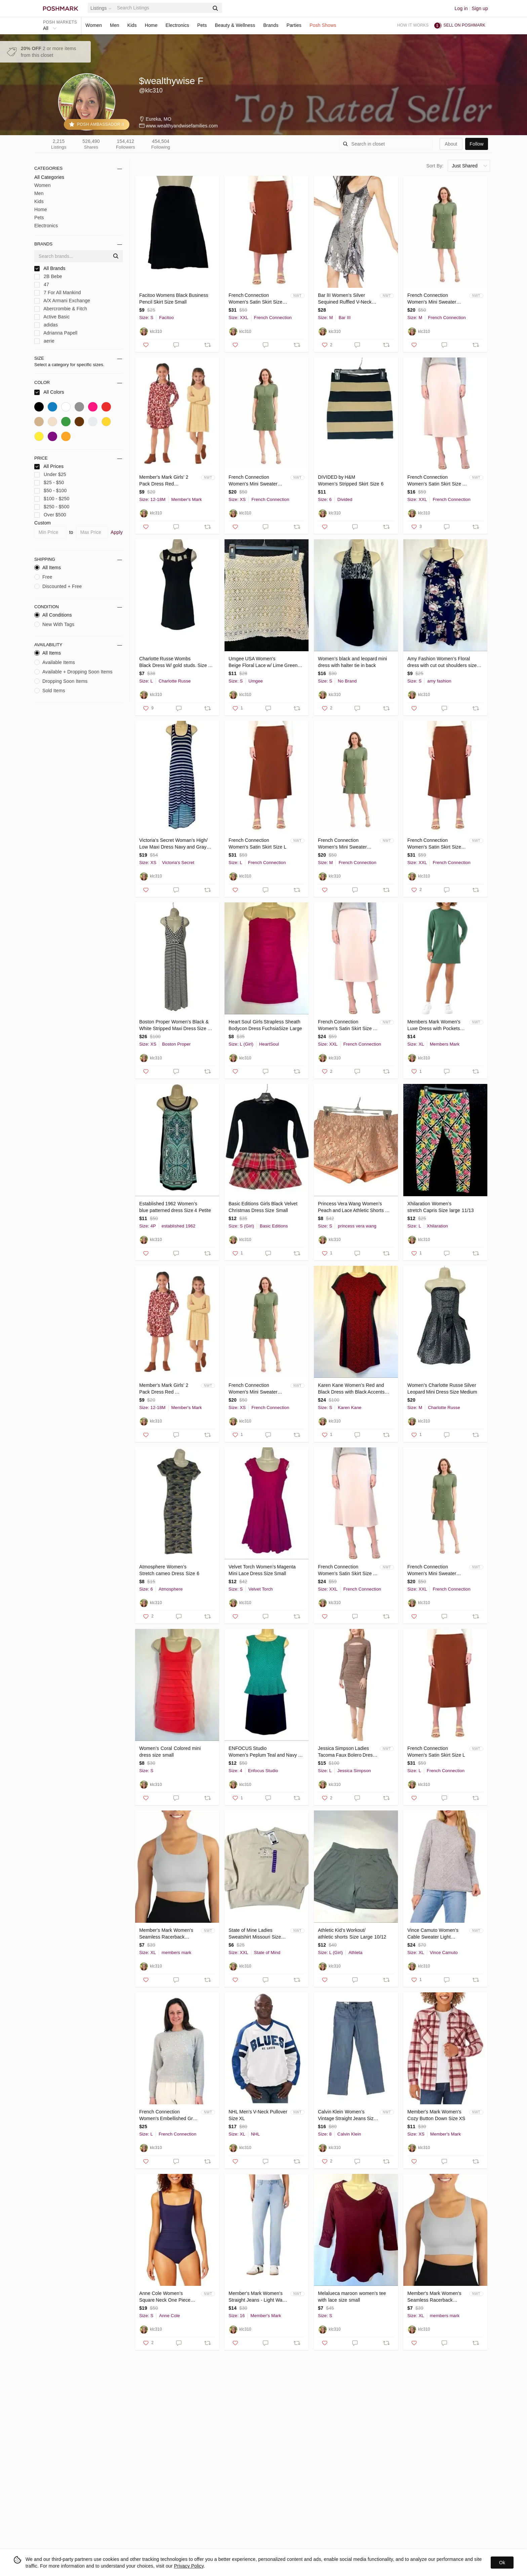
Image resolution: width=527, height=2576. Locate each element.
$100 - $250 (51, 499)
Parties (293, 25)
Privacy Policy (189, 2566)
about (451, 144)
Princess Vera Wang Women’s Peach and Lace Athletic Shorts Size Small (351, 1207)
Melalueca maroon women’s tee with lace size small (353, 2297)
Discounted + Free (58, 586)
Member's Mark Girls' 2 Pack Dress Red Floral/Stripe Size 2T (163, 1388)
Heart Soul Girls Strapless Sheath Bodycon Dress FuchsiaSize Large (265, 1025)
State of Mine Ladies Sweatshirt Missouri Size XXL (255, 1933)
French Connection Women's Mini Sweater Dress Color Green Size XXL (432, 1570)
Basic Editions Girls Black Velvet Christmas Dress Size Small (263, 1207)
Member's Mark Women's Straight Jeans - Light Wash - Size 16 (258, 2297)
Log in (461, 8)
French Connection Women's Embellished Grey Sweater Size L (168, 2115)
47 (41, 284)
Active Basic (52, 317)
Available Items (54, 662)
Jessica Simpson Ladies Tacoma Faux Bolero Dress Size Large (347, 1752)
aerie (44, 341)
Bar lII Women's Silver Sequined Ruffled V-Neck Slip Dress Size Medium (345, 298)
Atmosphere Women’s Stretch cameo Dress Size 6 (169, 1570)
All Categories (49, 177)
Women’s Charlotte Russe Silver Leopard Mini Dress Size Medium (442, 1388)
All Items (47, 567)
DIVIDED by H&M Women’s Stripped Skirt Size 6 (350, 480)
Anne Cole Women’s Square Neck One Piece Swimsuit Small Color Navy (168, 2297)
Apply (117, 532)
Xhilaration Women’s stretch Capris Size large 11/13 (440, 1207)
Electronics (177, 25)
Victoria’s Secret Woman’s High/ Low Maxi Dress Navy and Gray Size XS (173, 843)
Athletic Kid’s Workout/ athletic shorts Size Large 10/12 (352, 1933)
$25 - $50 (49, 482)
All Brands (50, 268)
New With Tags (54, 624)
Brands (270, 25)
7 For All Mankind (57, 293)
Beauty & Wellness (235, 25)
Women (93, 25)
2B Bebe (48, 276)
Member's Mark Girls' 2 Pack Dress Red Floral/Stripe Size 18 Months (169, 480)
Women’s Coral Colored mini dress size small (170, 1752)
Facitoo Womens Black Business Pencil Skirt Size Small (174, 298)
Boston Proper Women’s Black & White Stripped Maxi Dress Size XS (174, 1025)
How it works (413, 25)
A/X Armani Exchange (62, 301)
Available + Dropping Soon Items (73, 671)
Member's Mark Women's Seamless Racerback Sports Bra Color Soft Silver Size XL (168, 1933)
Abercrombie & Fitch (60, 309)
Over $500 (50, 515)
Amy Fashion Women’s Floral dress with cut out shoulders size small (442, 662)
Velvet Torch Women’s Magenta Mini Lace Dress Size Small (263, 1570)
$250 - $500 (51, 507)
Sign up (480, 8)
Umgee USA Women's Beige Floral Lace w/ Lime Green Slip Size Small (264, 662)
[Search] (162, 8)
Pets (202, 25)
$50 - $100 (50, 491)
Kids (132, 25)
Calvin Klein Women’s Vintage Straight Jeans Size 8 (347, 2115)
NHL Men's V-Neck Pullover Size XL (258, 2115)
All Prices (49, 466)
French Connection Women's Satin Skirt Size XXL (255, 298)
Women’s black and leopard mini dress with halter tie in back (352, 662)
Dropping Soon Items (60, 681)
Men (114, 25)
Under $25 (50, 474)
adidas (46, 325)
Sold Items (49, 690)
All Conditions (53, 615)
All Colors (49, 392)
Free (43, 577)
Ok (502, 2562)
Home (151, 25)
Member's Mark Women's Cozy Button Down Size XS (436, 2115)
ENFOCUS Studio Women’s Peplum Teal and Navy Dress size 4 (263, 1752)
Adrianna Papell (55, 333)
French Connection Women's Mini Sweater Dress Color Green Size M (435, 298)
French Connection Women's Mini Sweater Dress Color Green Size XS (258, 480)
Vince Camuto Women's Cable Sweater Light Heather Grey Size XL (432, 1933)
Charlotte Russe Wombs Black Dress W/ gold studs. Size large (173, 662)
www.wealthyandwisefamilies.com (182, 125)
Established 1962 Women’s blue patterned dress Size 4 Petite (175, 1207)
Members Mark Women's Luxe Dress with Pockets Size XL (433, 1025)
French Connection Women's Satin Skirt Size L (257, 843)
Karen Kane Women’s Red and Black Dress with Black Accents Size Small (351, 1388)
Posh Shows (323, 25)
